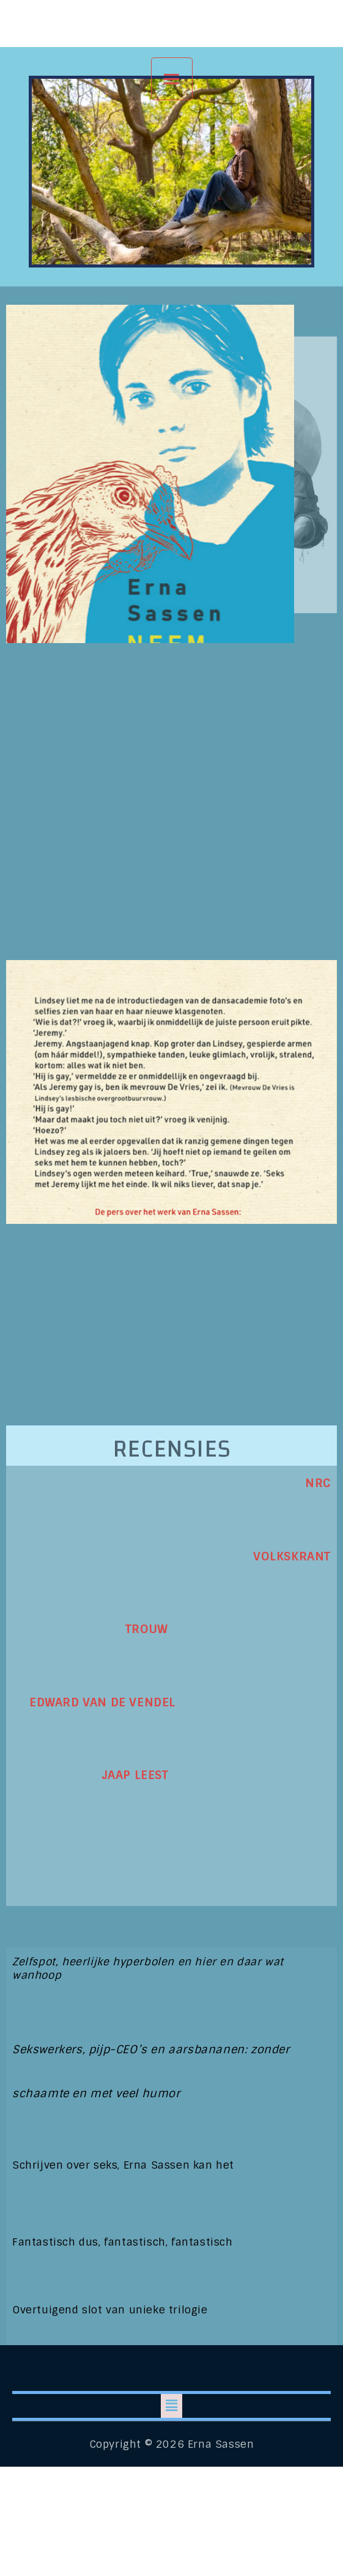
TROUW (90, 1629)
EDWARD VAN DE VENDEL (93, 1702)
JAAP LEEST (90, 1775)
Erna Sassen (172, 22)
